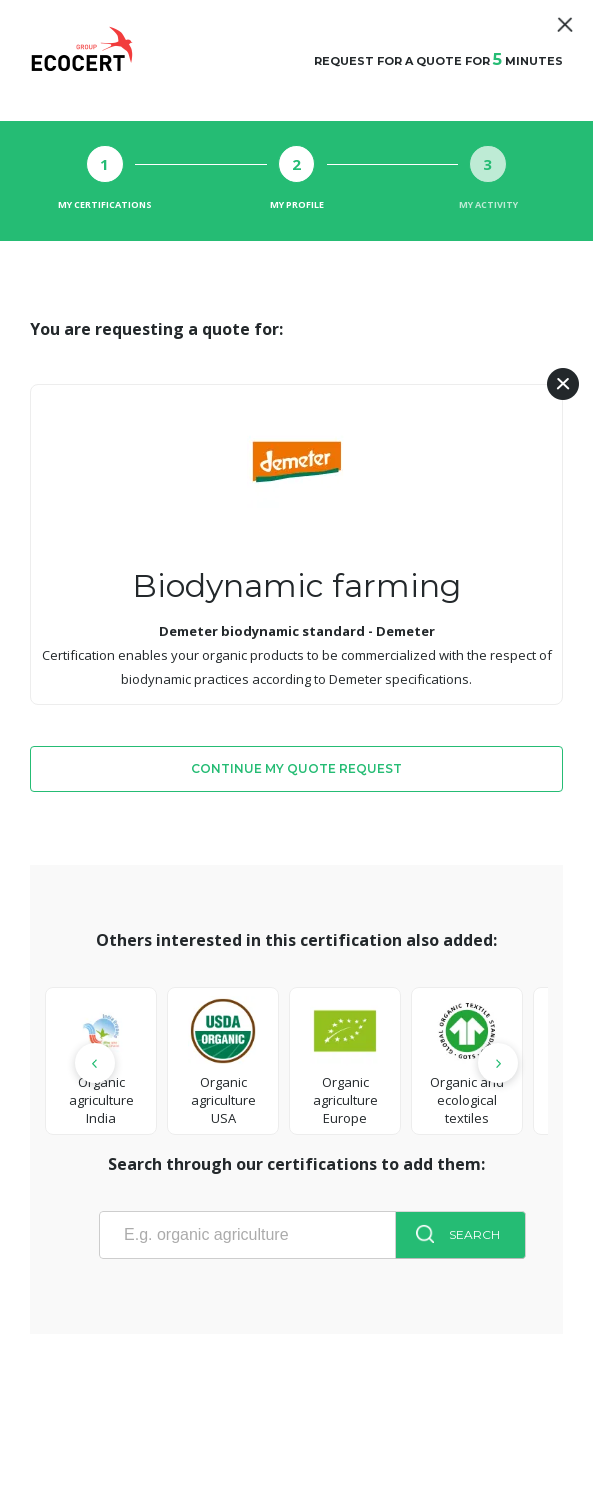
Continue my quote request (296, 768)
